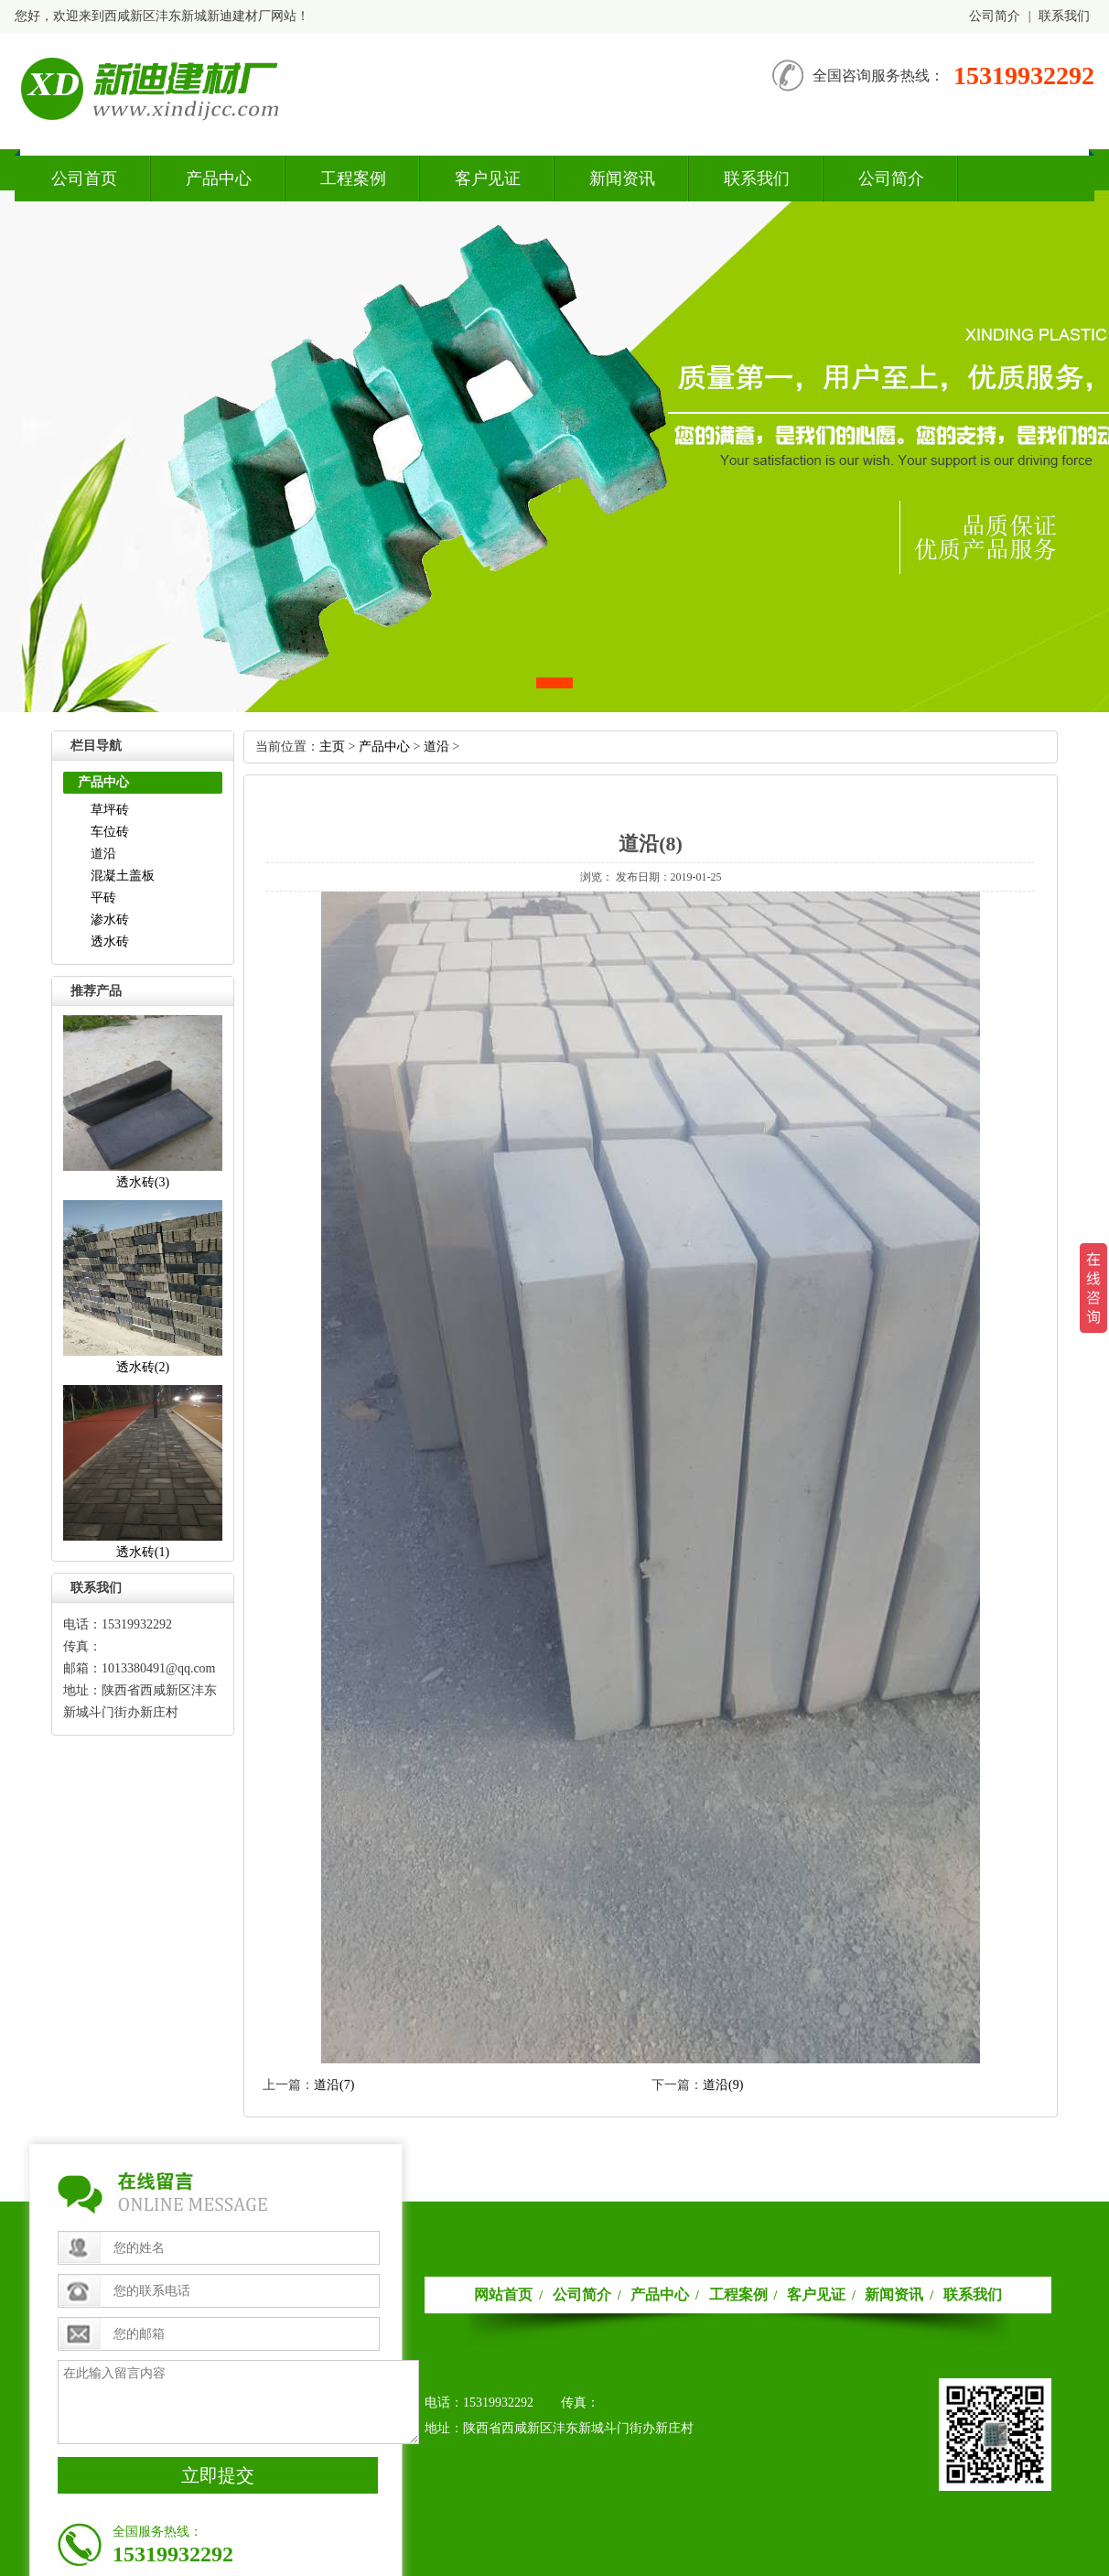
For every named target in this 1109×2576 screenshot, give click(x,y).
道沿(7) (334, 2085)
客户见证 (488, 178)
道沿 (103, 853)
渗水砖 (110, 919)
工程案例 (353, 178)
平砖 (103, 897)
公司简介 (994, 16)
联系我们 (1064, 16)
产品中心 (219, 178)
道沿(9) (723, 2085)
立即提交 (217, 2475)
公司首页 (84, 178)
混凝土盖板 (123, 875)
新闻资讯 (622, 178)
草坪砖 (110, 810)
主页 (332, 746)
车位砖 (110, 832)
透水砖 (110, 941)
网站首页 (503, 2294)
